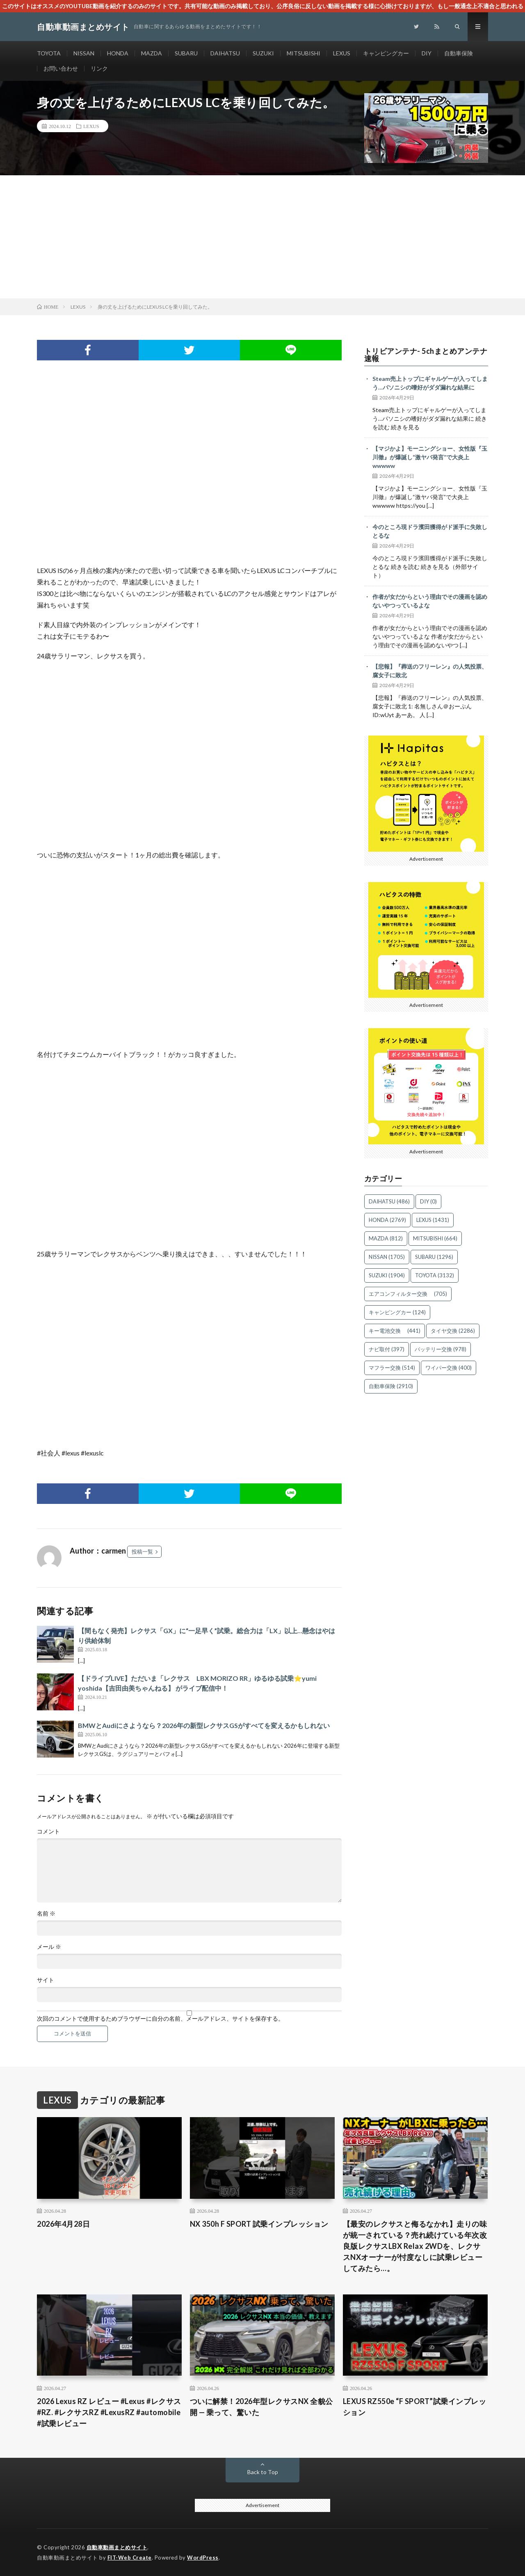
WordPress (203, 2557)
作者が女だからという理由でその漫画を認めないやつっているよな (429, 601)
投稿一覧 (142, 1551)
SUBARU (186, 53)
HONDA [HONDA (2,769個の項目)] (387, 1220)
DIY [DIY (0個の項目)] (428, 1201)
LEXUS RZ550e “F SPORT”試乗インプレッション (414, 2407)
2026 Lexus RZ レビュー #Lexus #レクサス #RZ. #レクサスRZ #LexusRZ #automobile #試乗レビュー (109, 2412)
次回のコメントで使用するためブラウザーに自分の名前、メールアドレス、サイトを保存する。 (160, 2018)
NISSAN (83, 53)
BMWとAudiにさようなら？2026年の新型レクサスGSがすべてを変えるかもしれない (204, 1725)
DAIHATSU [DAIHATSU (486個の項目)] (389, 1201)
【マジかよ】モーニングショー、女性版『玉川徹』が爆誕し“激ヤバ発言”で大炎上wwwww (429, 457)
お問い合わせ (60, 68)
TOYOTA (49, 53)
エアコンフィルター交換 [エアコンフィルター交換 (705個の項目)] (408, 1293)
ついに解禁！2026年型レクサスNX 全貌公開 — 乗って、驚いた (261, 2407)
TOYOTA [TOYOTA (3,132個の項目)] (434, 1275)
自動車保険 (458, 53)
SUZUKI (263, 53)
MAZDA (151, 53)
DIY (426, 53)
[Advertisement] (262, 236)
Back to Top (262, 2471)
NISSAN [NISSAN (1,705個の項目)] (387, 1257)
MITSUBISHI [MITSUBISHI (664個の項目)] (435, 1238)
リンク (99, 68)
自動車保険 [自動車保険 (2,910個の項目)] (391, 1386)
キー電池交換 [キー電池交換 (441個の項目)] (394, 1330)
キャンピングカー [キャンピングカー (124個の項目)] (397, 1312)
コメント (48, 1831)
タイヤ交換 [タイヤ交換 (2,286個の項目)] (453, 1330)
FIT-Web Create (129, 2557)
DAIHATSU (225, 53)
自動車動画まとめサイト (117, 2547)
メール (49, 1947)
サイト (45, 1980)
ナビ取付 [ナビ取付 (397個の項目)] (386, 1349)
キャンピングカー (386, 53)
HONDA (117, 53)
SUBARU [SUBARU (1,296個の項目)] (434, 1257)
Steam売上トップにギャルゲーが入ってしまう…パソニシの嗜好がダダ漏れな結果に (430, 383)
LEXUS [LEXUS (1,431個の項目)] (432, 1220)
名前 (46, 1913)
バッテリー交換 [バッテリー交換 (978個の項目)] (440, 1349)
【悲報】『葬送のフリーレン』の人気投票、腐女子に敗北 (429, 670)
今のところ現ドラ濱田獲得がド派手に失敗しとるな (429, 531)
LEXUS (341, 53)
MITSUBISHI (303, 53)
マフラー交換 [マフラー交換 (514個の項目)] (392, 1367)
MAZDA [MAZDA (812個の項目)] (386, 1238)
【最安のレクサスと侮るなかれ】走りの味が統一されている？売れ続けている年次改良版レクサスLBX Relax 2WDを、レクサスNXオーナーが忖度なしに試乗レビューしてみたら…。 (415, 2246)
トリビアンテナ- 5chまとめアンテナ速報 (426, 354)
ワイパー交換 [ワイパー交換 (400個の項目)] (448, 1367)
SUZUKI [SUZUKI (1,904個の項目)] (387, 1275)
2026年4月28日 (63, 2223)
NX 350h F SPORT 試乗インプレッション (259, 2223)
